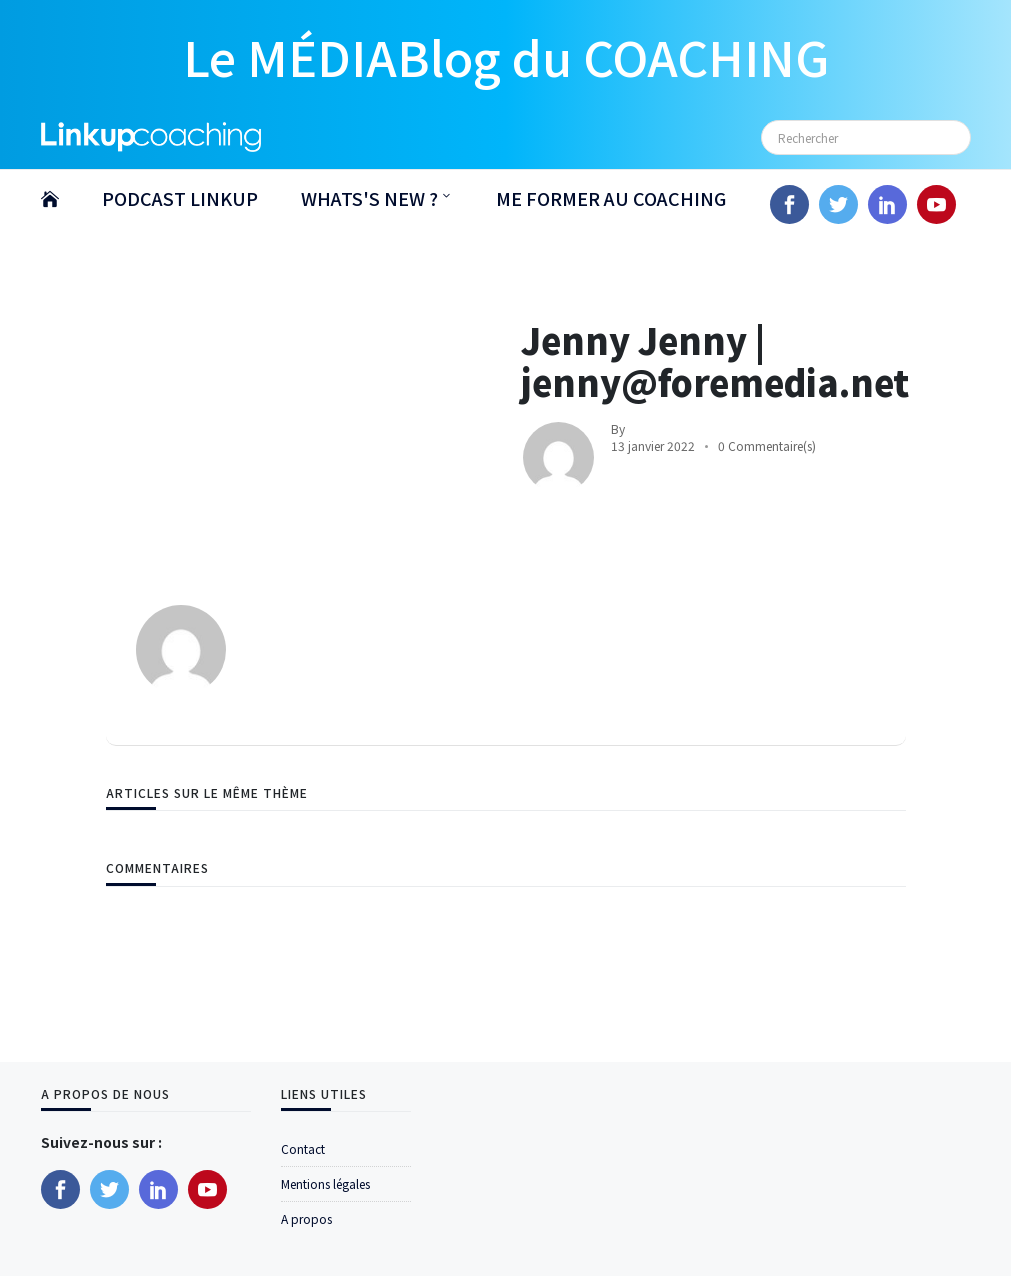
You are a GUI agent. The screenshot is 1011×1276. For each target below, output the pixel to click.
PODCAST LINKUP (180, 198)
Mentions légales (325, 1183)
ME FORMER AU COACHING (611, 198)
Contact (303, 1148)
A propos (306, 1218)
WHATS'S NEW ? (369, 198)
